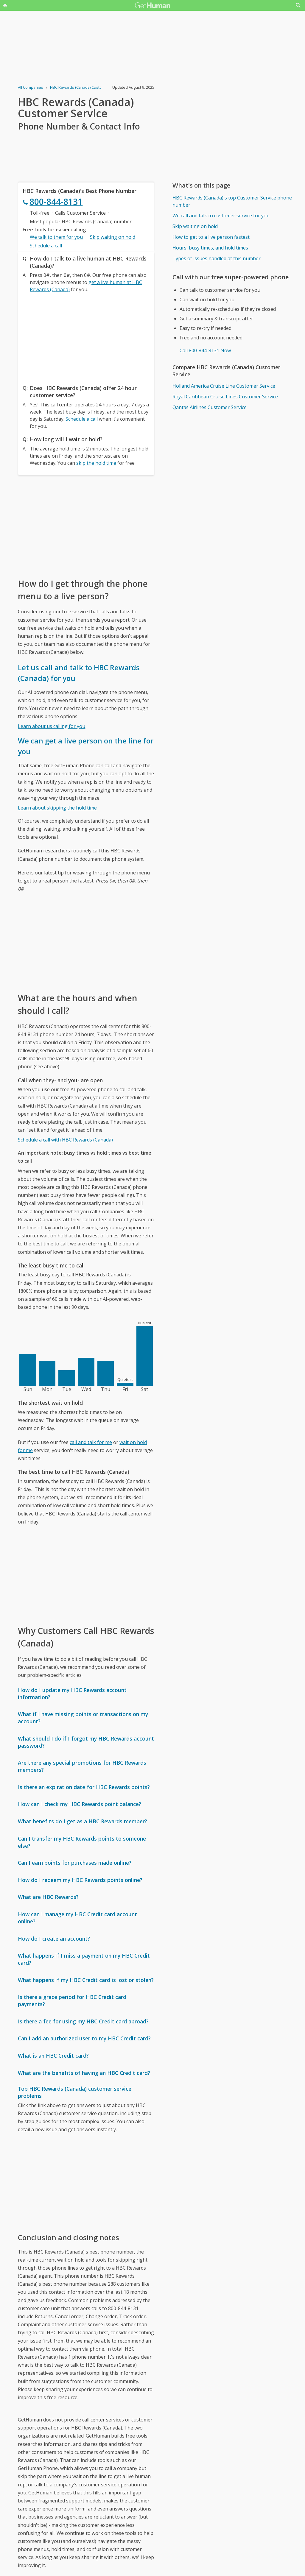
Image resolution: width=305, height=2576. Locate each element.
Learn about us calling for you (51, 726)
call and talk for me (91, 1442)
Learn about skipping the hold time (57, 807)
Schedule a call (46, 245)
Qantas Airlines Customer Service (209, 407)
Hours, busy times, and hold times (210, 247)
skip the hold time (96, 463)
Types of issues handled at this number (216, 258)
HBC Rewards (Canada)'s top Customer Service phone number (232, 201)
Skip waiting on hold (112, 237)
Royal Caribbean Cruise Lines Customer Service (225, 396)
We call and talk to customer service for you (221, 215)
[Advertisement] (86, 337)
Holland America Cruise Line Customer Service (223, 386)
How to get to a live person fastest (211, 237)
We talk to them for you (56, 237)
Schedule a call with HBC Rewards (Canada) (65, 1139)
